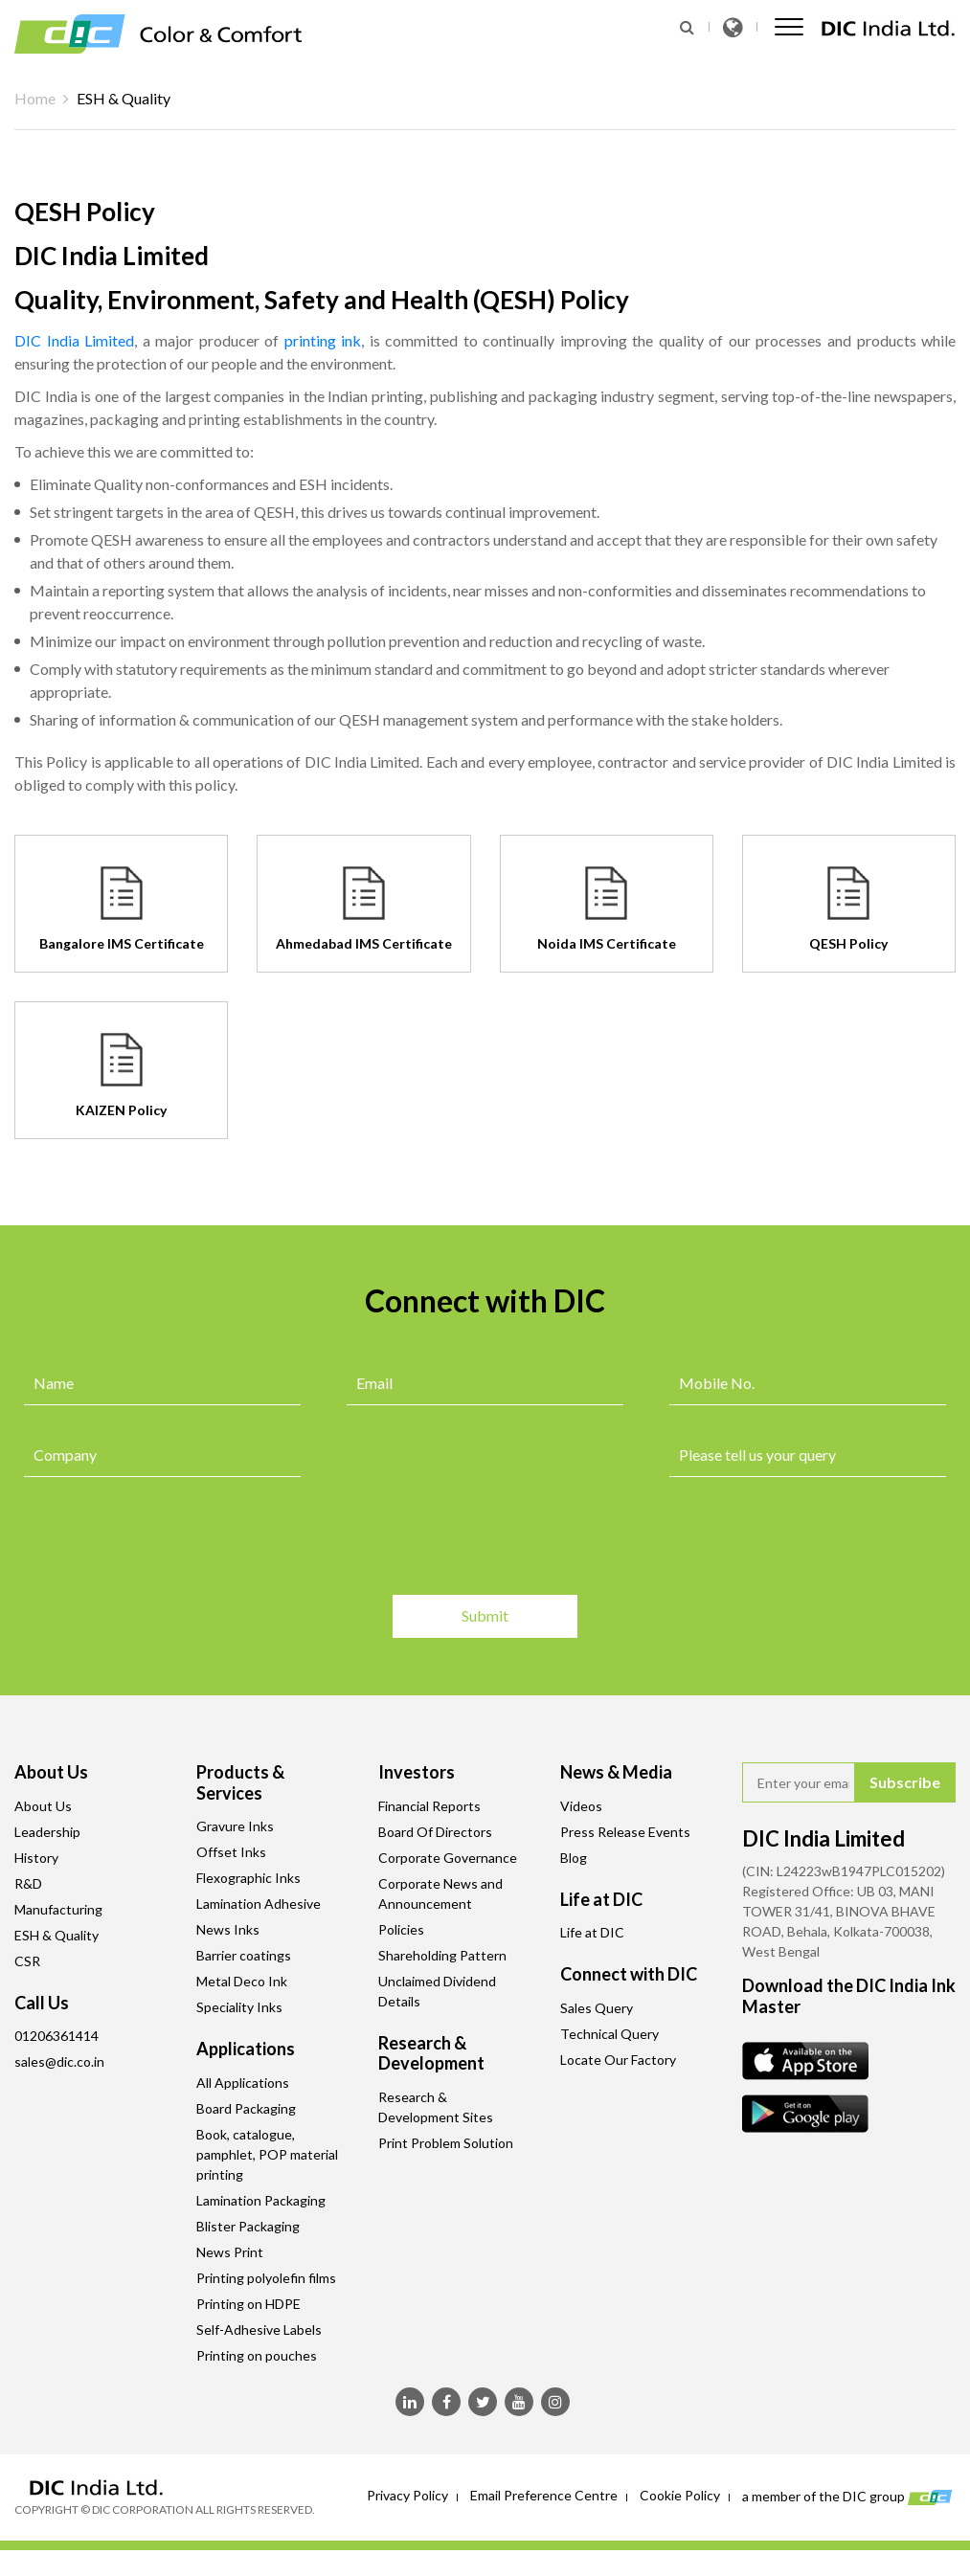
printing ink (323, 340)
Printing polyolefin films (266, 2278)
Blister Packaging (248, 2226)
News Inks (227, 1929)
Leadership (47, 1832)
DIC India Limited (74, 340)
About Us (43, 1806)
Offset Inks (231, 1852)
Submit (905, 1782)
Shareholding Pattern (442, 1955)
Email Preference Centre (544, 2495)
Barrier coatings (243, 1955)
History (36, 1857)
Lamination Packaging (261, 2200)
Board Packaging (246, 2108)
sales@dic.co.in (59, 2061)
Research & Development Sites (435, 2107)
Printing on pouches (256, 2355)
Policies (401, 1929)
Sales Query (596, 2008)
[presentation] (169, 1538)
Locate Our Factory (618, 2059)
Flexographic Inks (248, 1878)
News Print (229, 2252)
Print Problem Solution (445, 2143)
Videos (581, 1806)
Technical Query (609, 2034)
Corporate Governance (447, 1857)
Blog (573, 1857)
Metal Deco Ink (241, 1981)
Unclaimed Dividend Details (437, 1991)
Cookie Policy (680, 2495)
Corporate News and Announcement (440, 1893)
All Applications (242, 2082)
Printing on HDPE (248, 2304)
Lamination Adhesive (258, 1903)
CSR (27, 1961)
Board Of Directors (435, 1832)
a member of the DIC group (849, 2497)
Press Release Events (625, 1832)
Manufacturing (58, 1909)
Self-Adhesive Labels (259, 2329)
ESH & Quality (56, 1935)
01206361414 (56, 2035)
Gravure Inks (235, 1826)
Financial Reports (429, 1806)
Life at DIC (592, 1932)
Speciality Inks (239, 2007)
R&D (28, 1883)
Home (35, 98)
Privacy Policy (407, 2495)
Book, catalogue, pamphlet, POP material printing (267, 2154)
